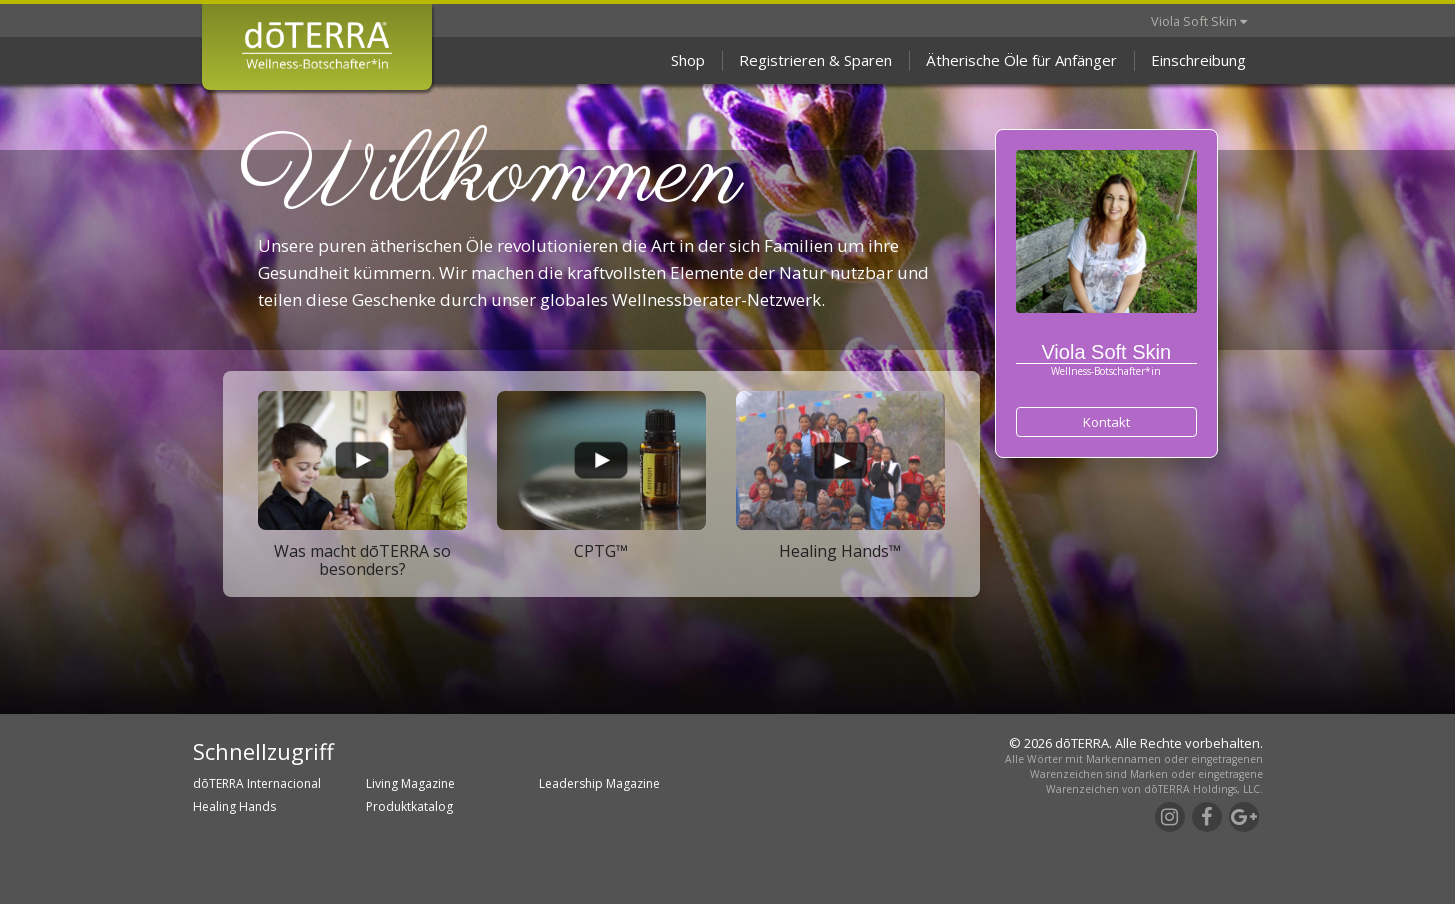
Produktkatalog (409, 806)
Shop (688, 60)
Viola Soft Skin (1199, 21)
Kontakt (1106, 422)
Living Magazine (410, 783)
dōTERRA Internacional (257, 783)
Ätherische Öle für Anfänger (1021, 60)
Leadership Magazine (599, 783)
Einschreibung (1198, 60)
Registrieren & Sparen (815, 60)
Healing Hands (234, 806)
